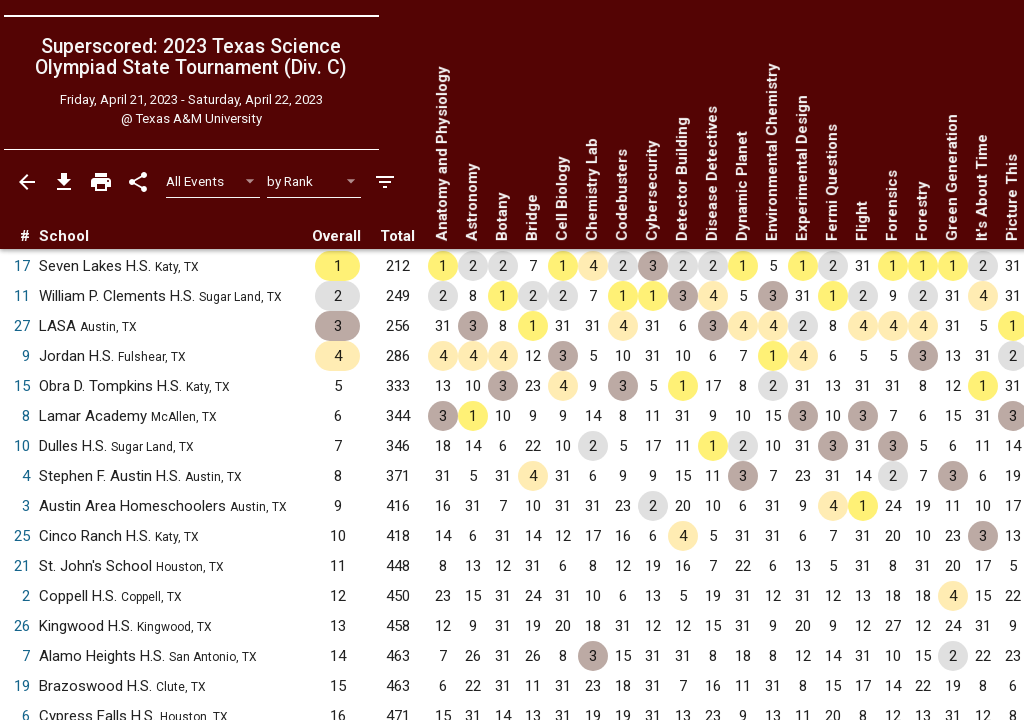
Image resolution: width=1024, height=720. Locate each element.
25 (22, 536)
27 (22, 326)
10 (22, 446)
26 (22, 626)
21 (22, 566)
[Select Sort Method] (314, 181)
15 (22, 386)
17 (22, 266)
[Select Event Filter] (213, 181)
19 (22, 686)
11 (22, 296)
